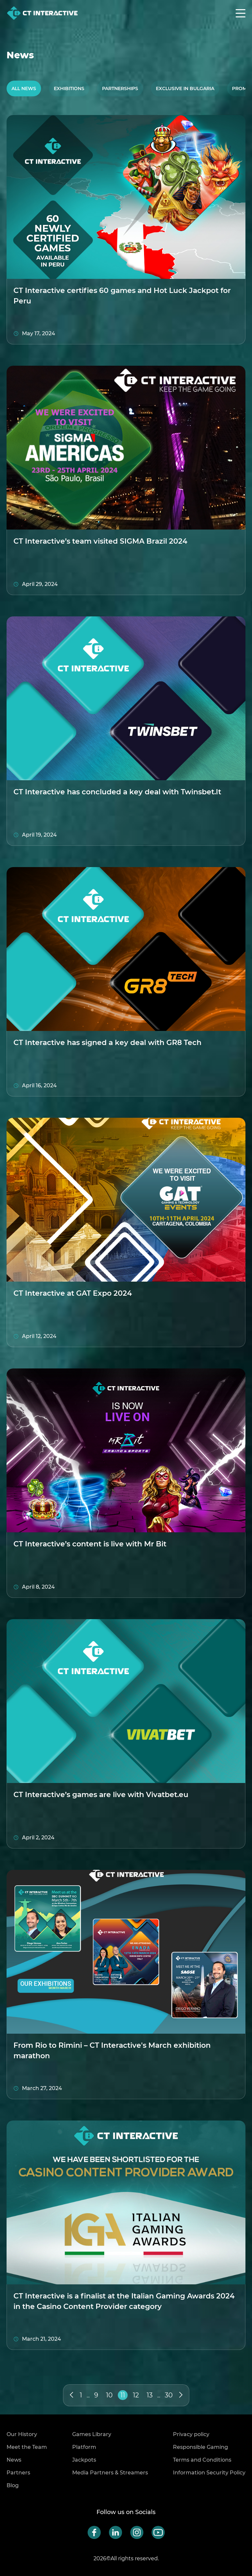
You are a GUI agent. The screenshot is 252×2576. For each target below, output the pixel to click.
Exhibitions (69, 88)
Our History (22, 2434)
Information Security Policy (209, 2472)
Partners (18, 2472)
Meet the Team (27, 2447)
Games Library (91, 2434)
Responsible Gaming (200, 2447)
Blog (13, 2485)
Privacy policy (191, 2434)
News (14, 2460)
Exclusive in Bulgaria (185, 88)
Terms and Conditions (202, 2460)
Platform (84, 2447)
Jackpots (84, 2460)
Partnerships (120, 88)
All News (23, 88)
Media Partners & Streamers (110, 2472)
